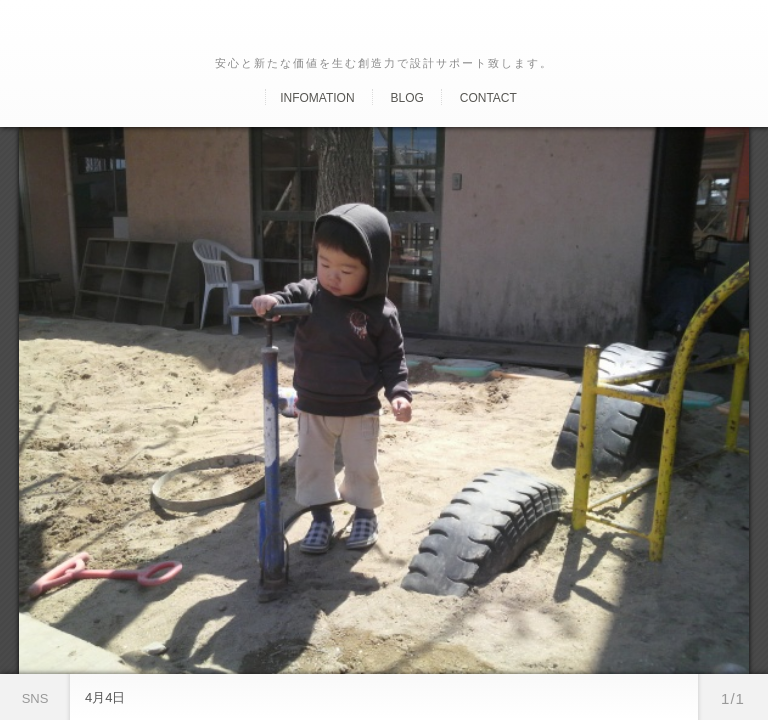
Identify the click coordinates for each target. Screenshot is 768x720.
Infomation (317, 98)
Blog (406, 98)
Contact (488, 98)
